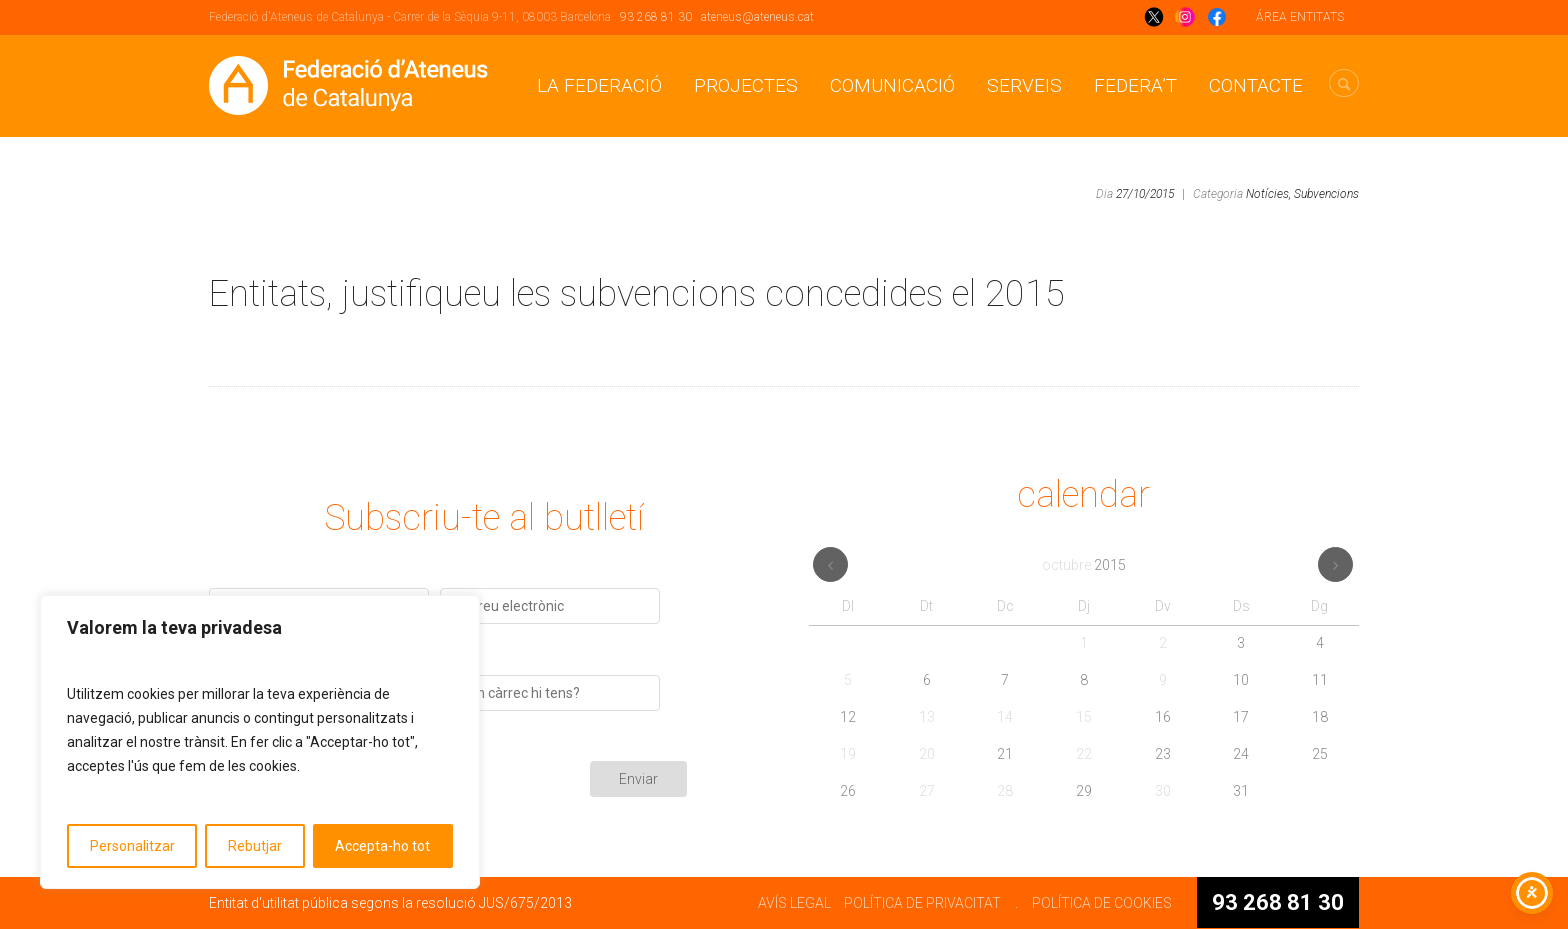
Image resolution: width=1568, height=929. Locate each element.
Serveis (1024, 85)
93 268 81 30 (656, 17)
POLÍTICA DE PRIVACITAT (922, 903)
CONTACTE (1256, 85)
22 (1084, 754)
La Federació (599, 85)
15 (1084, 717)
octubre (1084, 565)
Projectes (746, 85)
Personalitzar (132, 846)
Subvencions (1326, 194)
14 (1005, 717)
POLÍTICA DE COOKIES (1102, 903)
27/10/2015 (1145, 194)
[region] (260, 742)
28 (1005, 791)
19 (848, 754)
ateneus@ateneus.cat (757, 17)
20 (927, 754)
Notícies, (1268, 194)
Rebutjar (255, 846)
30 (1163, 791)
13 (927, 717)
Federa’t (1135, 85)
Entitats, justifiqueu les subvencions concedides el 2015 (637, 294)
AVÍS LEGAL (794, 903)
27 (927, 791)
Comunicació (892, 85)
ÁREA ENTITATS (1300, 17)
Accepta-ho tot (382, 846)
